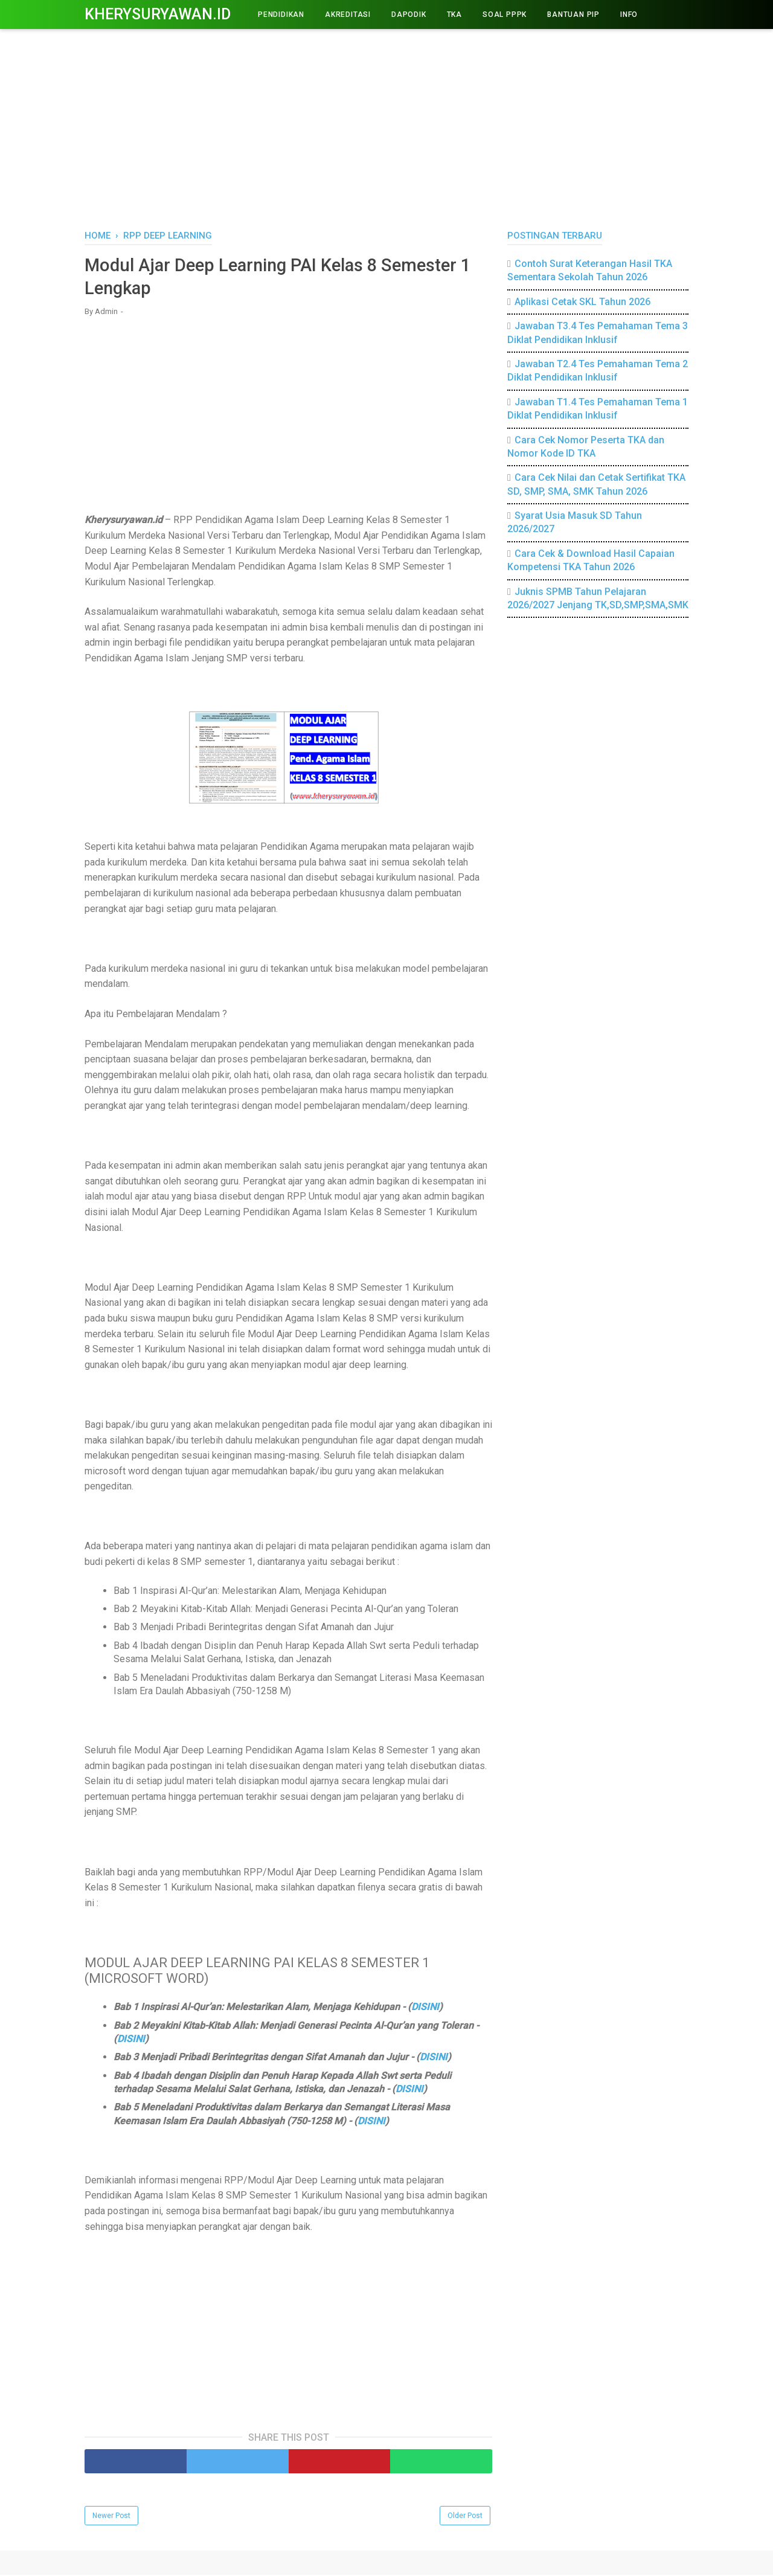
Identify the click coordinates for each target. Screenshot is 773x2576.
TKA (454, 14)
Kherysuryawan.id (158, 14)
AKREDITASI (348, 14)
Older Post (465, 2517)
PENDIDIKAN (281, 14)
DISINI (425, 2008)
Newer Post (111, 2517)
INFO (629, 14)
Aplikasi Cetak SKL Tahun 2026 (582, 301)
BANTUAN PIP (573, 14)
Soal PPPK (505, 14)
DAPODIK (408, 14)
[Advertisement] (386, 126)
